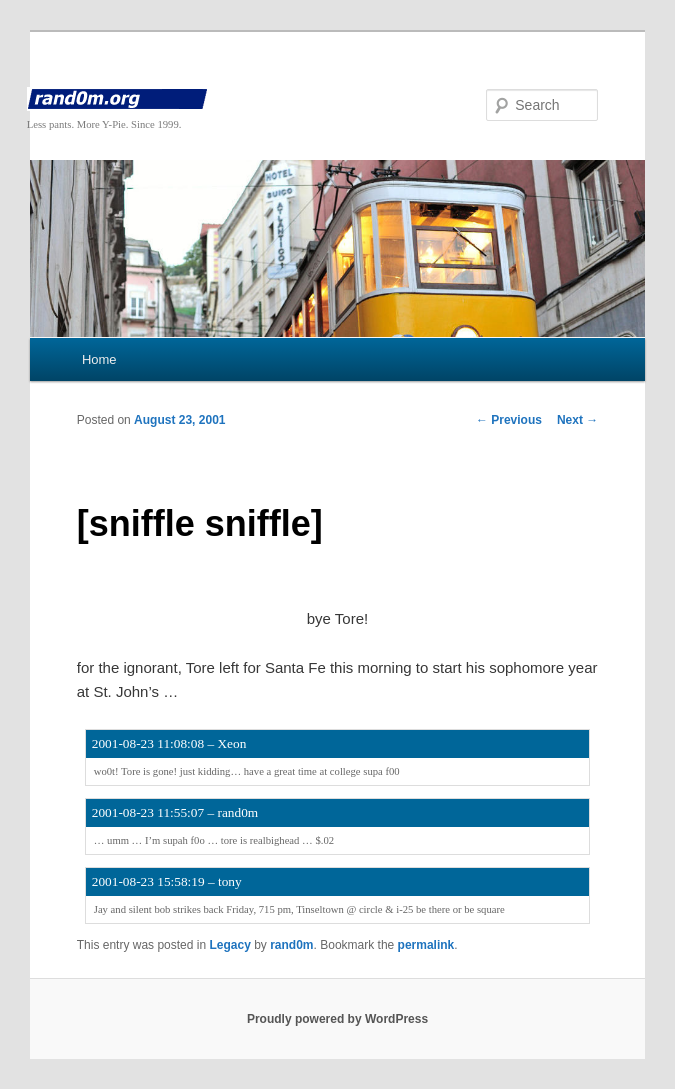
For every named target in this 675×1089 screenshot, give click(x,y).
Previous (509, 420)
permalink (426, 945)
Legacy (229, 945)
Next (577, 420)
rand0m (291, 945)
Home (99, 359)
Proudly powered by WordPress (337, 1019)
